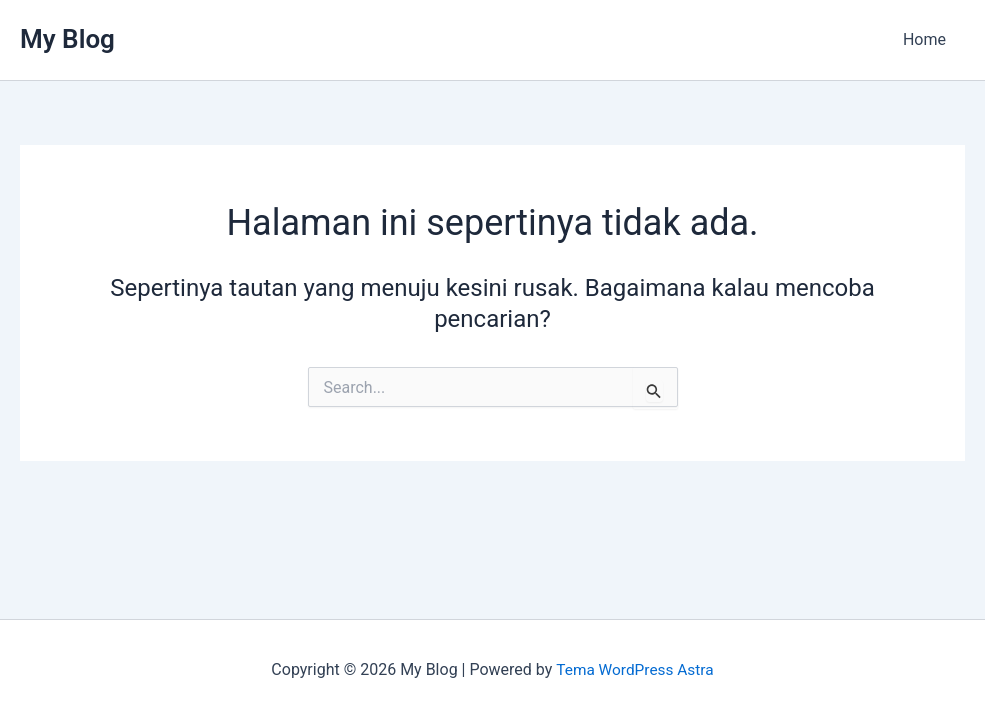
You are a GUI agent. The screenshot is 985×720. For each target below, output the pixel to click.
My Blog (67, 39)
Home (927, 39)
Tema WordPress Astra (634, 669)
